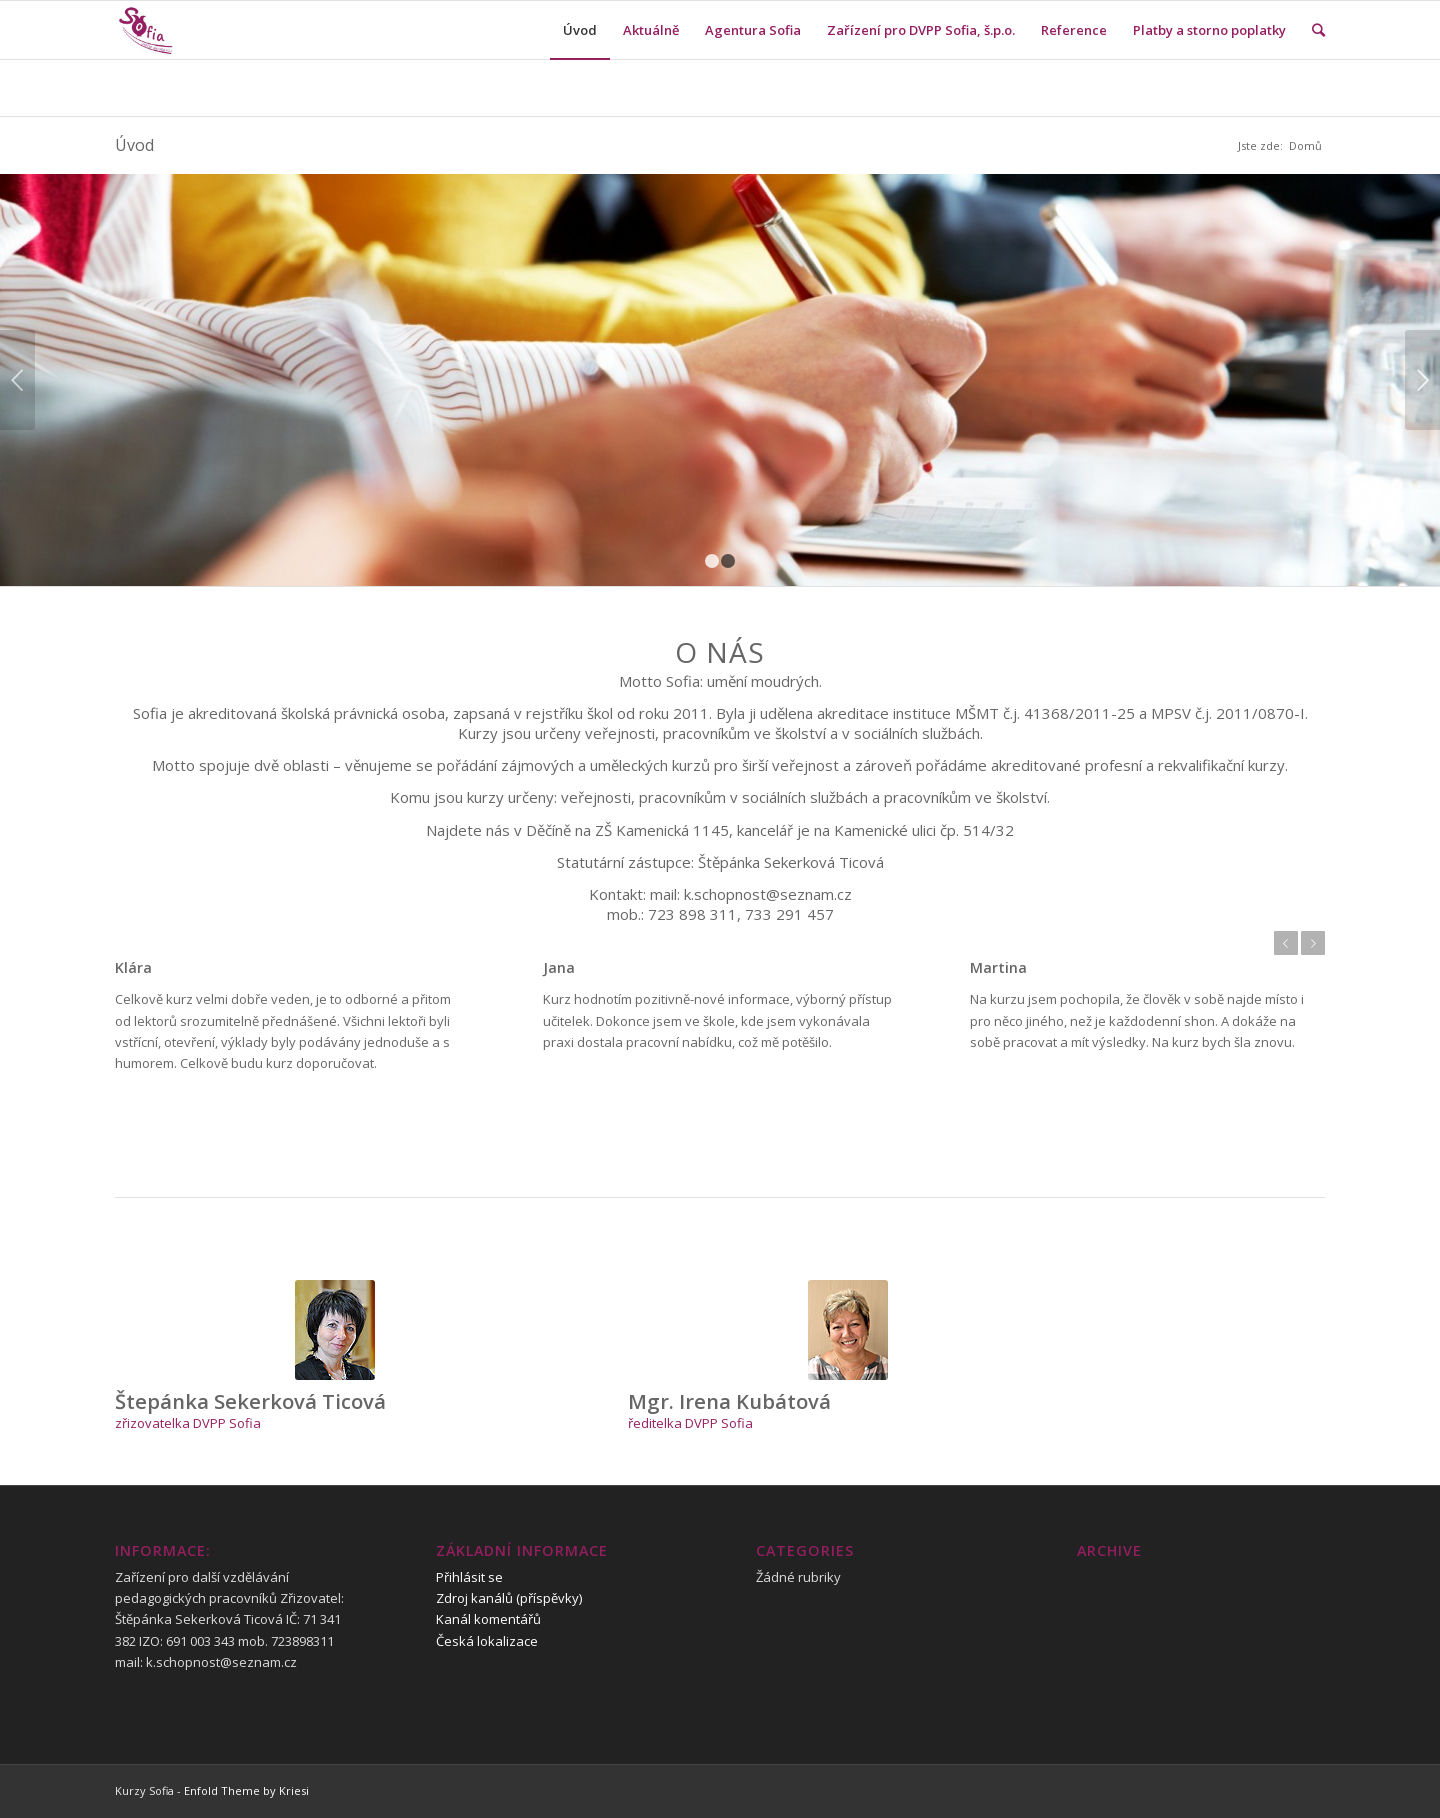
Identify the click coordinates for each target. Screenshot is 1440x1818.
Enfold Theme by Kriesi (246, 1790)
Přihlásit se (469, 1577)
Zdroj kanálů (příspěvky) (509, 1598)
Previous (17, 380)
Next (1422, 380)
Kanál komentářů (488, 1619)
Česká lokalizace (487, 1641)
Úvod (134, 145)
